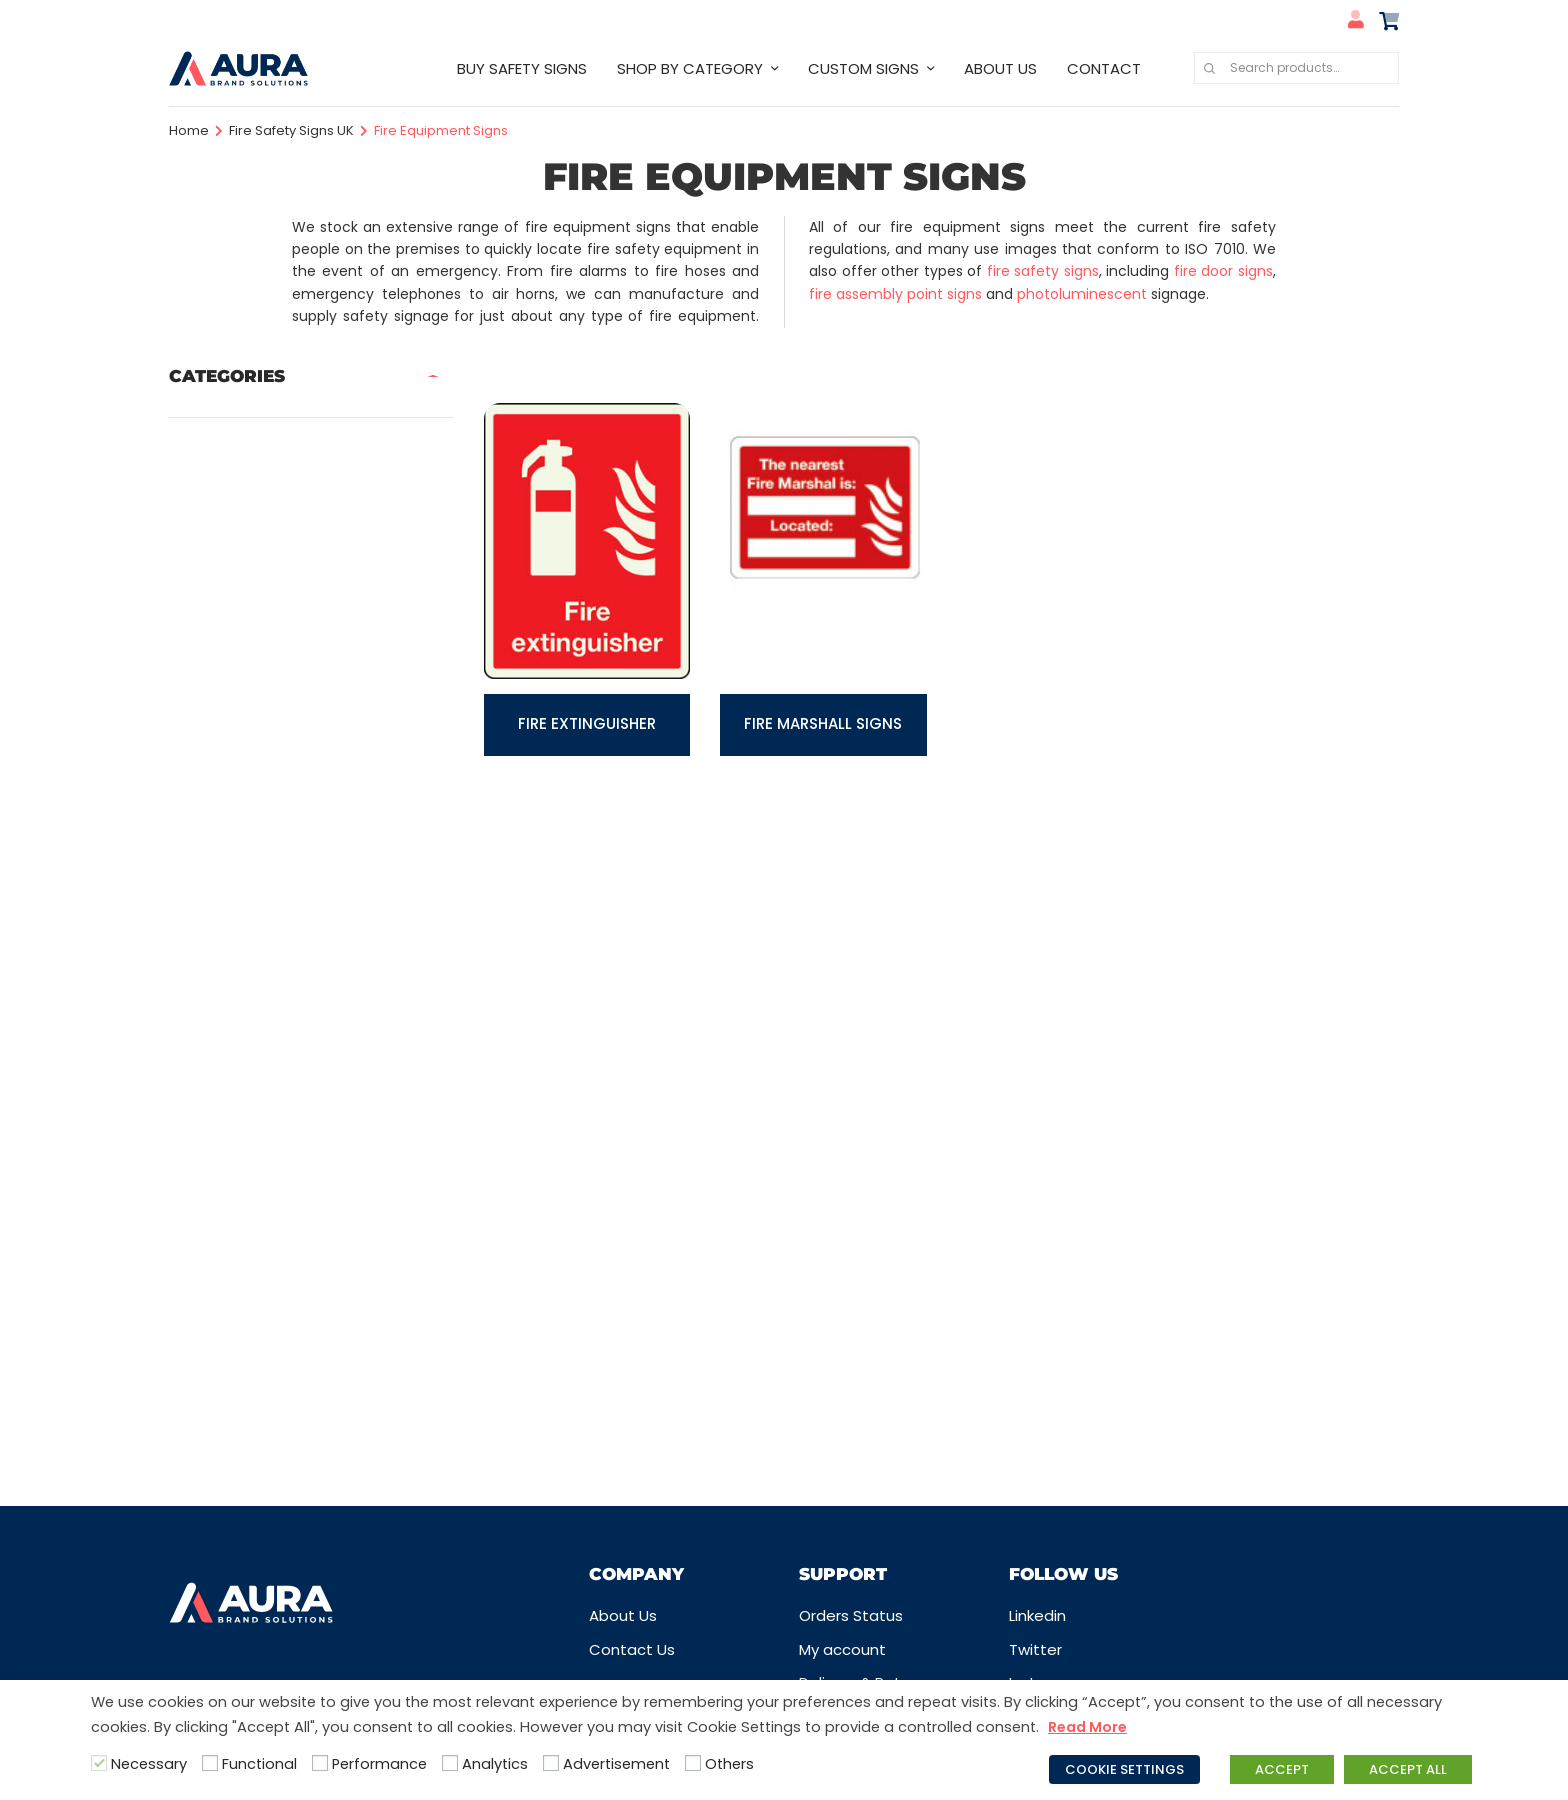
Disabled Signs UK (234, 641)
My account (842, 1649)
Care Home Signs (233, 458)
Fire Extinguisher (587, 723)
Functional (259, 1764)
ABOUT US (1000, 68)
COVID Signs (214, 568)
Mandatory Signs (231, 958)
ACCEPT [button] (1282, 1769)
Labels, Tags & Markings (256, 922)
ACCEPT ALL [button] (1408, 1769)
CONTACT (1104, 68)
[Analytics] (450, 1763)
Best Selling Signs (233, 422)
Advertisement (616, 1764)
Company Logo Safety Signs (274, 495)
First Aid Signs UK (230, 714)
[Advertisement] (551, 1763)
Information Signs (234, 885)
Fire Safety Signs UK (291, 130)
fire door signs (1223, 271)
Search (1209, 68)
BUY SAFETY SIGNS (522, 68)
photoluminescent (1082, 294)
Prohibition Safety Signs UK (268, 1093)
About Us (623, 1615)
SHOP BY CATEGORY (690, 68)
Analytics (495, 1764)
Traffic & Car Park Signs (255, 1374)
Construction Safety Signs (266, 531)
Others (729, 1764)
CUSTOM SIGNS (863, 68)
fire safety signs (1043, 271)
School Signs (215, 1265)
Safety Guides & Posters (260, 1228)
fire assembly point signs (895, 294)
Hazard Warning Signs (249, 812)
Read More (1087, 1727)
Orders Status (851, 1615)
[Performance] (320, 1763)
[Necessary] (99, 1763)
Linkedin (1037, 1615)
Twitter (1035, 1649)
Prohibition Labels (233, 1057)
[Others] (693, 1763)
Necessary (149, 1764)
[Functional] (210, 1763)
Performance (379, 1764)
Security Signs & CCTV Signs (273, 1301)
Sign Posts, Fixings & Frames (271, 1338)
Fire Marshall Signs (823, 723)
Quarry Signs (215, 1130)
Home (189, 130)
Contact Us (632, 1649)
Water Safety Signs (241, 1411)
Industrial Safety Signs (251, 849)
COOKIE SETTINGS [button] (1124, 1769)
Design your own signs (250, 604)
